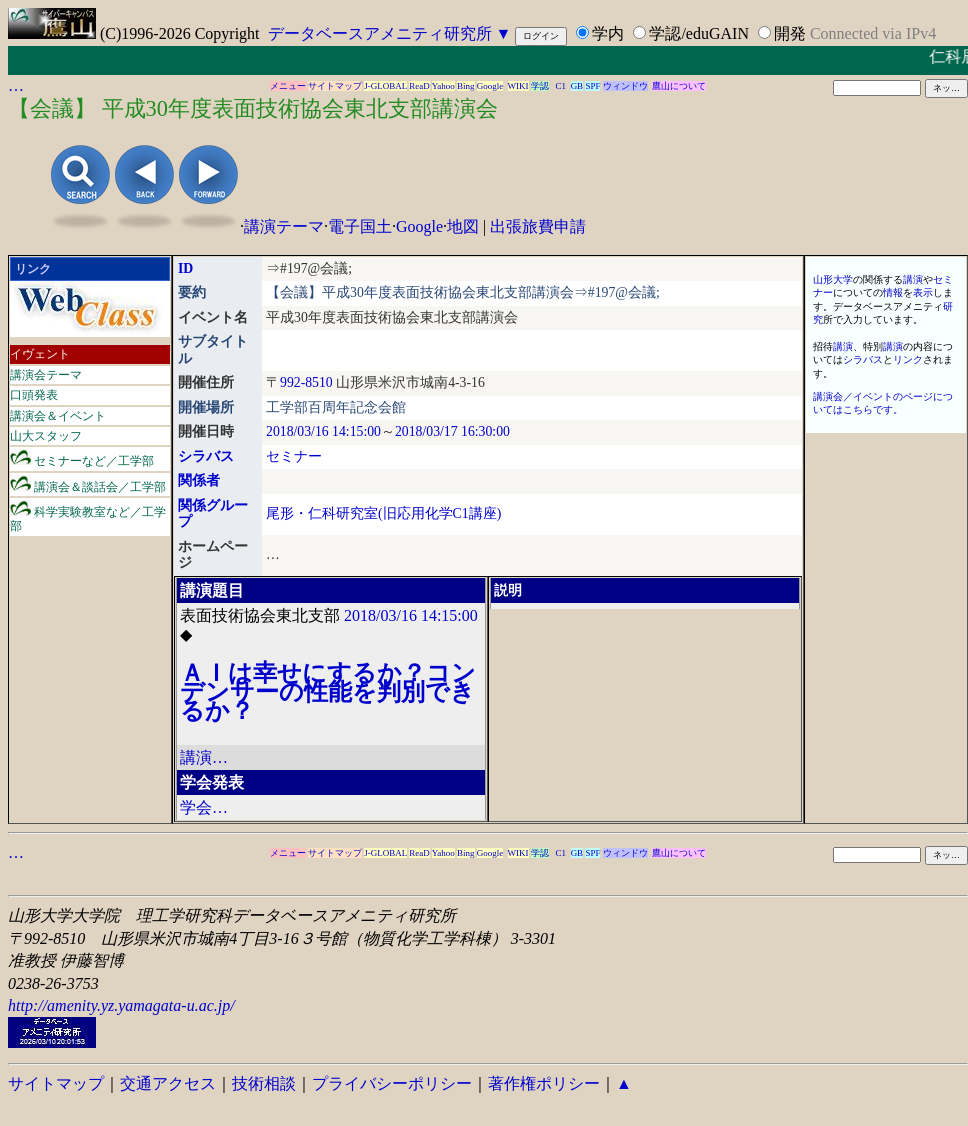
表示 (923, 292)
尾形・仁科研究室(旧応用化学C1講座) (383, 513)
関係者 (199, 480)
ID (185, 268)
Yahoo (443, 86)
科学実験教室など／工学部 (88, 516)
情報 (893, 292)
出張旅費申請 (538, 226)
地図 (463, 226)
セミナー (294, 456)
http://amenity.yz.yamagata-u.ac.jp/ (121, 1005)
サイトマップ (335, 86)
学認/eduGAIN (699, 33)
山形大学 (833, 279)
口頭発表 (34, 395)
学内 (608, 33)
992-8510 (306, 382)
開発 (790, 33)
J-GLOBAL (385, 86)
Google (490, 86)
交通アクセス (168, 1083)
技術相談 (264, 1083)
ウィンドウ (625, 86)
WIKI (518, 86)
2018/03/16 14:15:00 (323, 431)
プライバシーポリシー (392, 1083)
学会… (204, 807)
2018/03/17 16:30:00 (452, 431)
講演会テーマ (46, 375)
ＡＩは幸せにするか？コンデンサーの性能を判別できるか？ (328, 692)
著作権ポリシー (544, 1083)
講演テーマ (284, 226)
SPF (592, 86)
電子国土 (360, 226)
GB (577, 86)
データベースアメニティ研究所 (380, 33)
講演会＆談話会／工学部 (88, 484)
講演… (204, 757)
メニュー (288, 86)
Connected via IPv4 (873, 33)
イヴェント (40, 354)
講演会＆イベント (58, 416)
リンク (908, 359)
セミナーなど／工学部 (82, 458)
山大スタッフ (46, 436)
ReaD (419, 86)
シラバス (206, 456)
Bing (466, 86)
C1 (561, 86)
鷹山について (679, 86)
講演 (913, 279)
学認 (540, 86)
